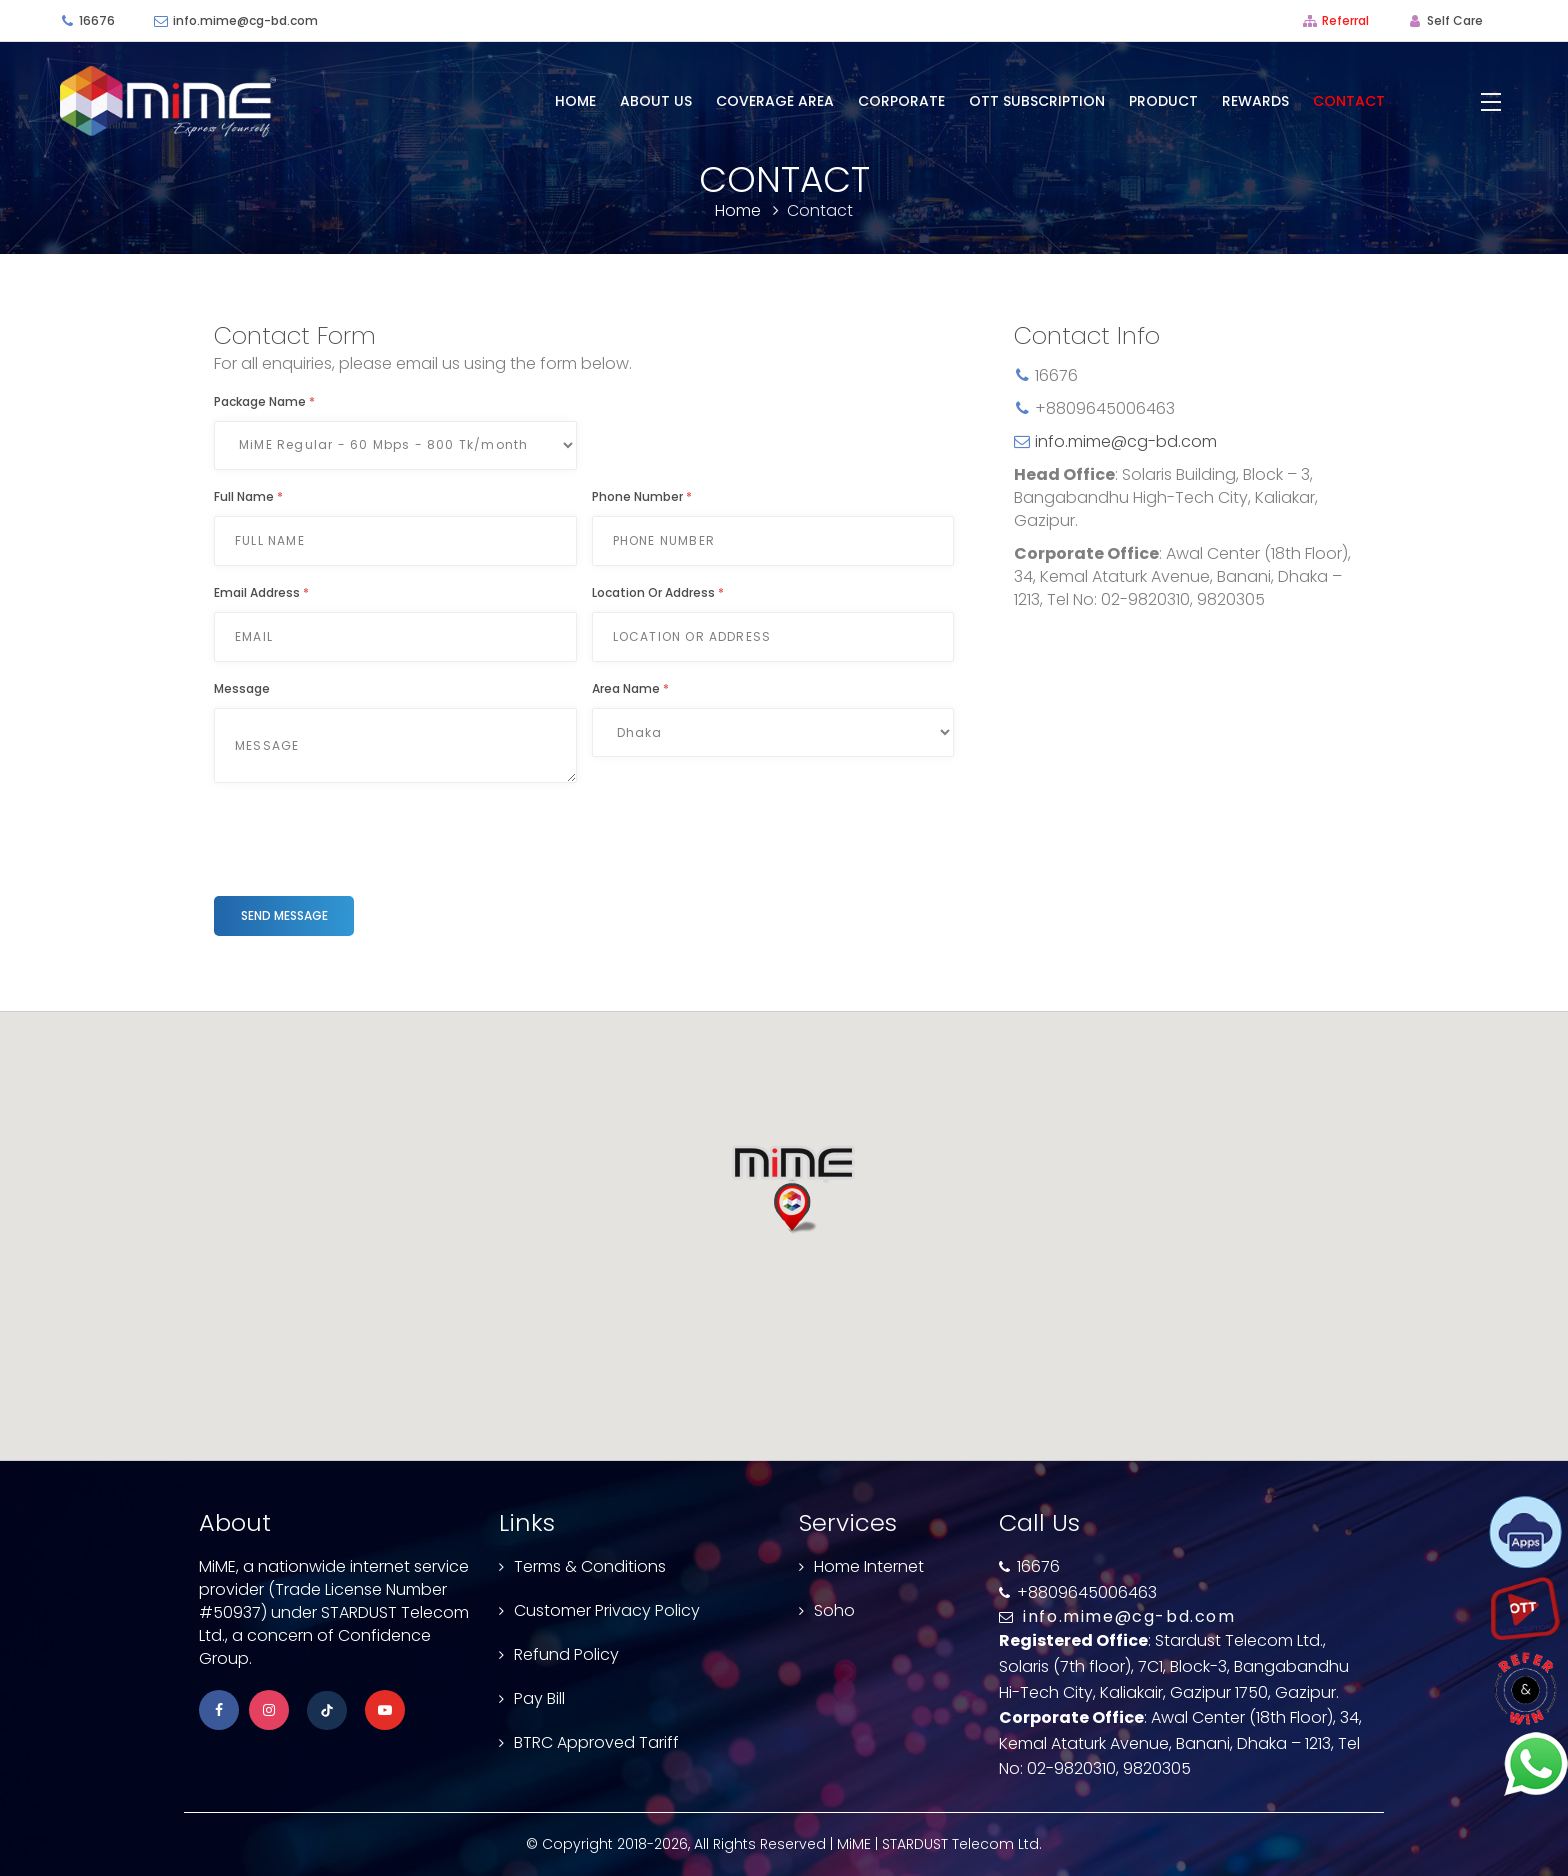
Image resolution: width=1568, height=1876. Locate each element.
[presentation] (366, 837)
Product (1163, 101)
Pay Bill (539, 1698)
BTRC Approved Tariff (596, 1742)
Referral (1345, 20)
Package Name (264, 401)
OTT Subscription (1037, 101)
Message (242, 688)
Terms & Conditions (590, 1566)
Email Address (261, 592)
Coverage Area (775, 101)
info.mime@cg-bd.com (245, 20)
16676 (97, 20)
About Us (656, 101)
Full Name (248, 496)
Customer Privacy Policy (607, 1610)
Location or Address (658, 592)
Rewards (1255, 101)
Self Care (1455, 20)
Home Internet (869, 1566)
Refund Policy (566, 1654)
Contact (1349, 101)
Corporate (901, 101)
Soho (834, 1610)
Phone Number (642, 496)
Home (575, 101)
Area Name (630, 688)
